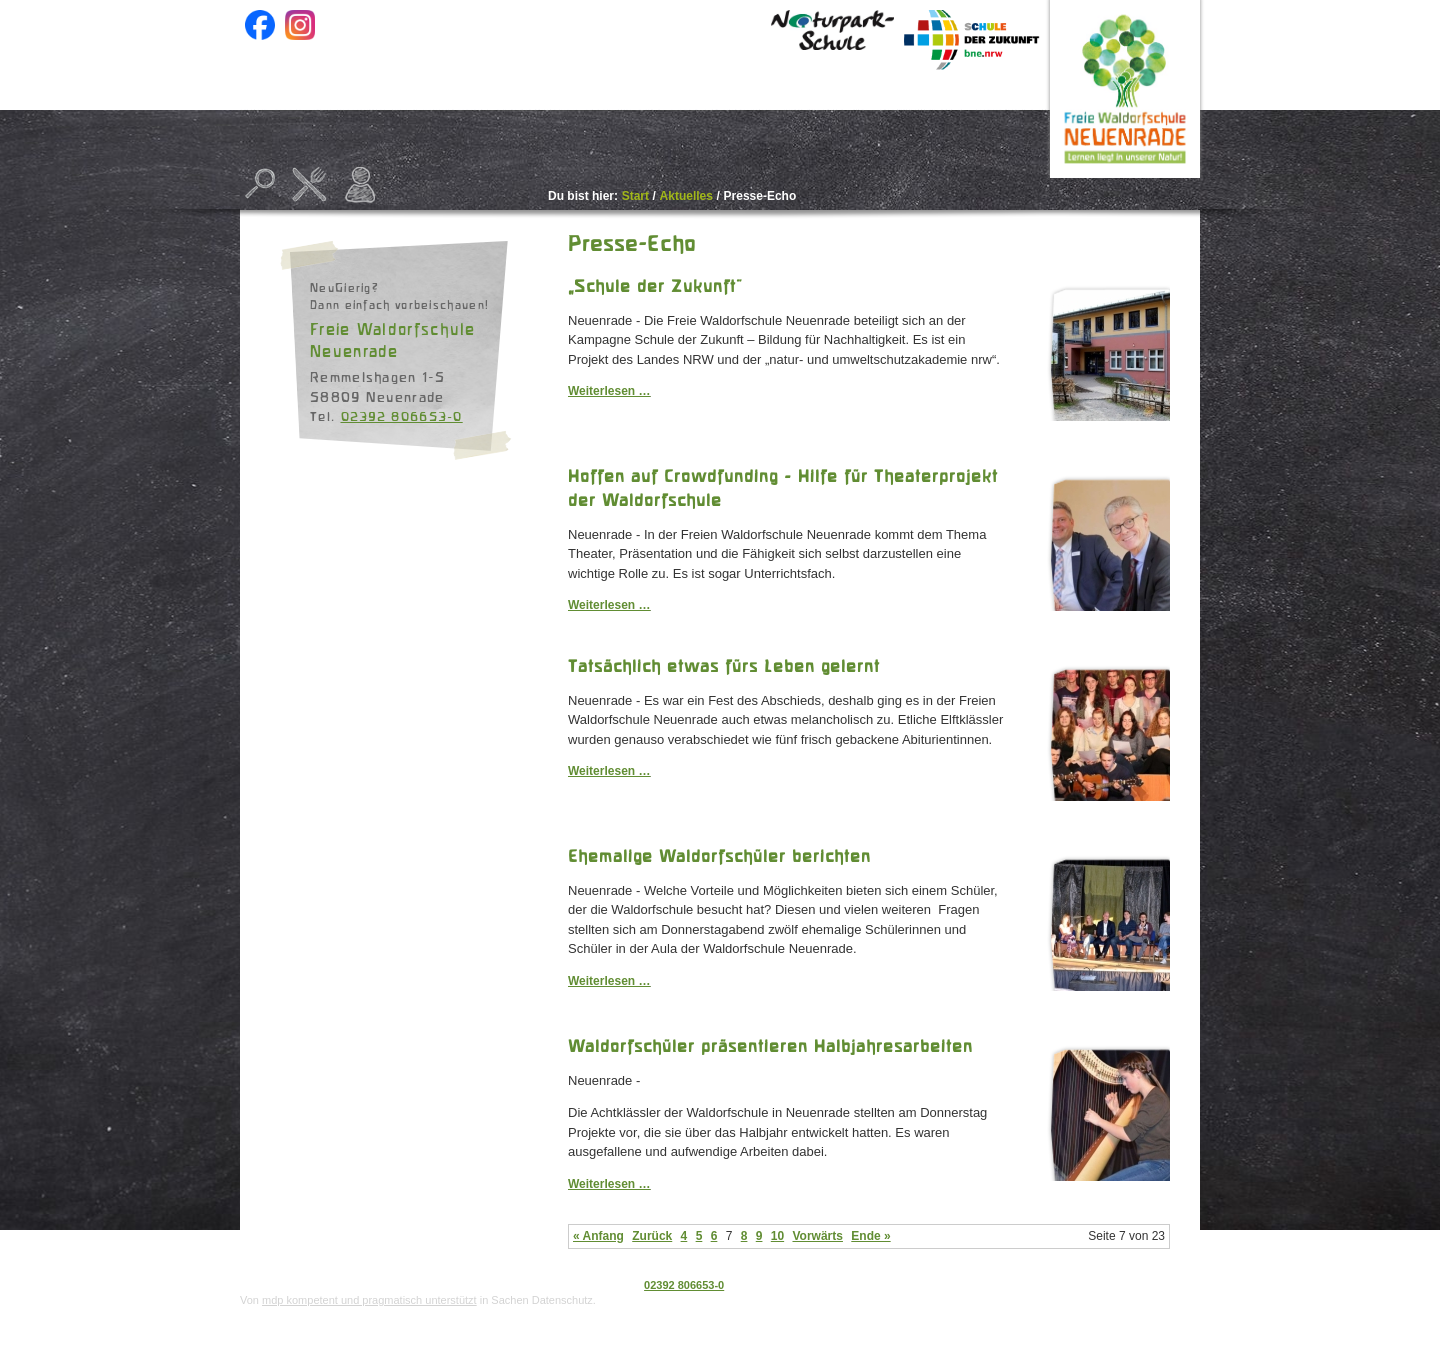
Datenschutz (1098, 1285)
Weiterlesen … (609, 391)
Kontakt (984, 120)
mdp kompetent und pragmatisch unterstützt (369, 1300)
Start (289, 115)
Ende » (870, 1236)
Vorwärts (817, 1236)
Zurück (652, 1236)
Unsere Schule (567, 115)
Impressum (1170, 1285)
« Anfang (598, 1236)
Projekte (726, 115)
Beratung (857, 115)
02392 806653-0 (402, 416)
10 (777, 1236)
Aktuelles (407, 115)
